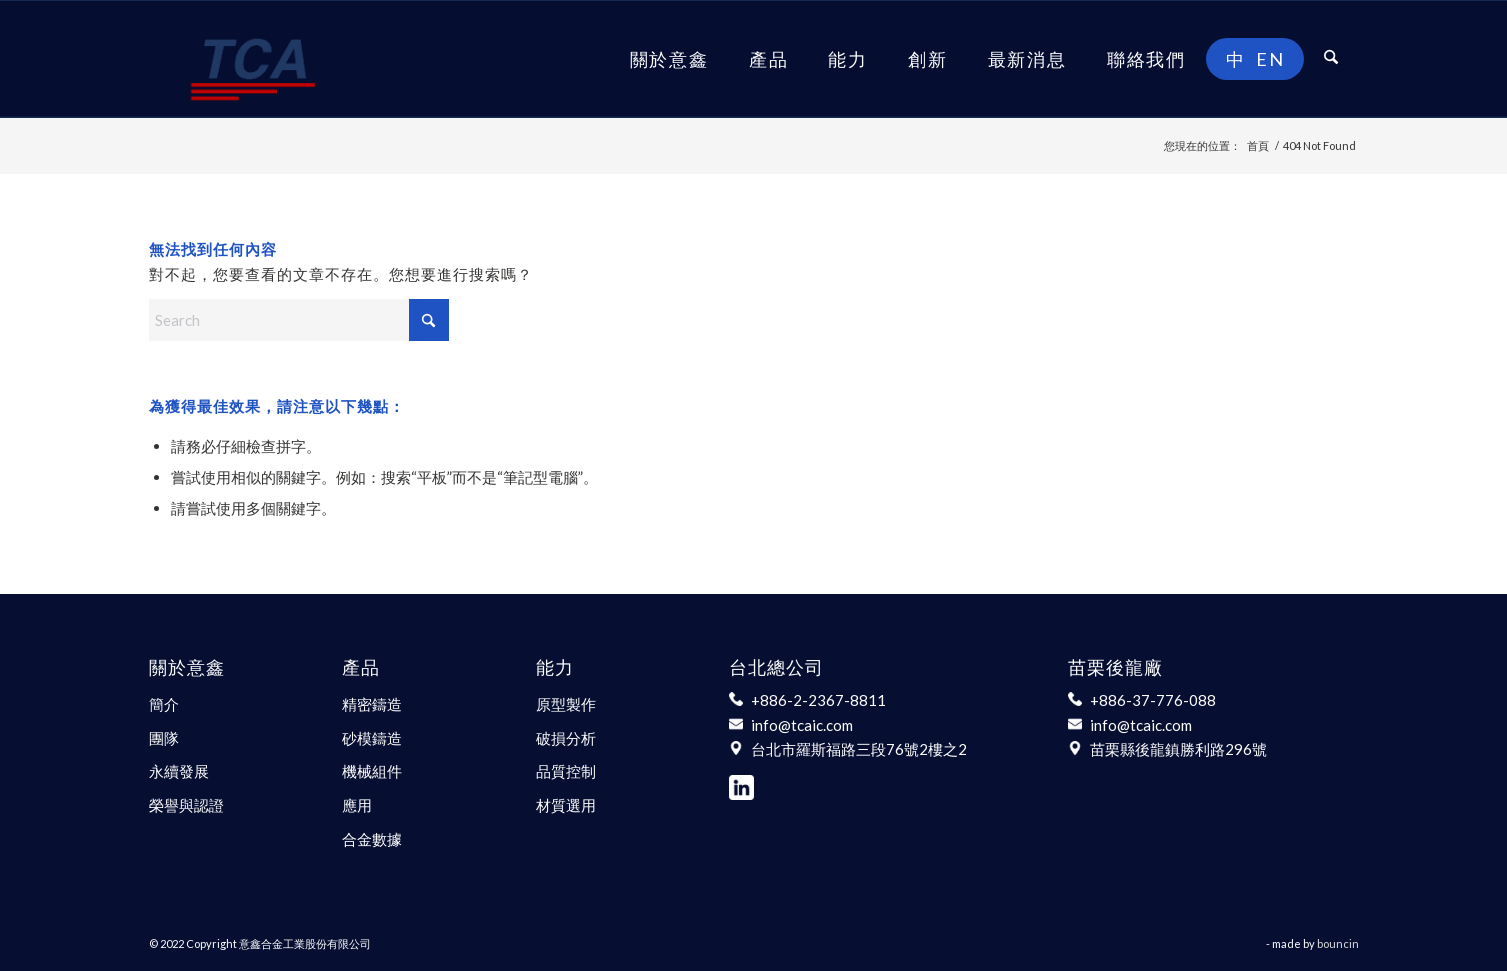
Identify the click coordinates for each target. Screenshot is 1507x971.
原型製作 (566, 704)
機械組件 (372, 771)
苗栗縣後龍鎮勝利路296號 (1178, 749)
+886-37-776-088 (1153, 700)
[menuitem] (669, 59)
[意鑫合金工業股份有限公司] (253, 59)
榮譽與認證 (186, 805)
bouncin (1338, 943)
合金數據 (372, 839)
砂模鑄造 (372, 738)
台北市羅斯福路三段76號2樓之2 (859, 749)
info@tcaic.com (802, 725)
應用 (357, 805)
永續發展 (179, 771)
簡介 (164, 704)
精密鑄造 (372, 704)
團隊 (164, 738)
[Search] (1331, 59)
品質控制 (566, 771)
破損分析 (566, 738)
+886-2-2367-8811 (818, 700)
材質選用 (566, 805)
